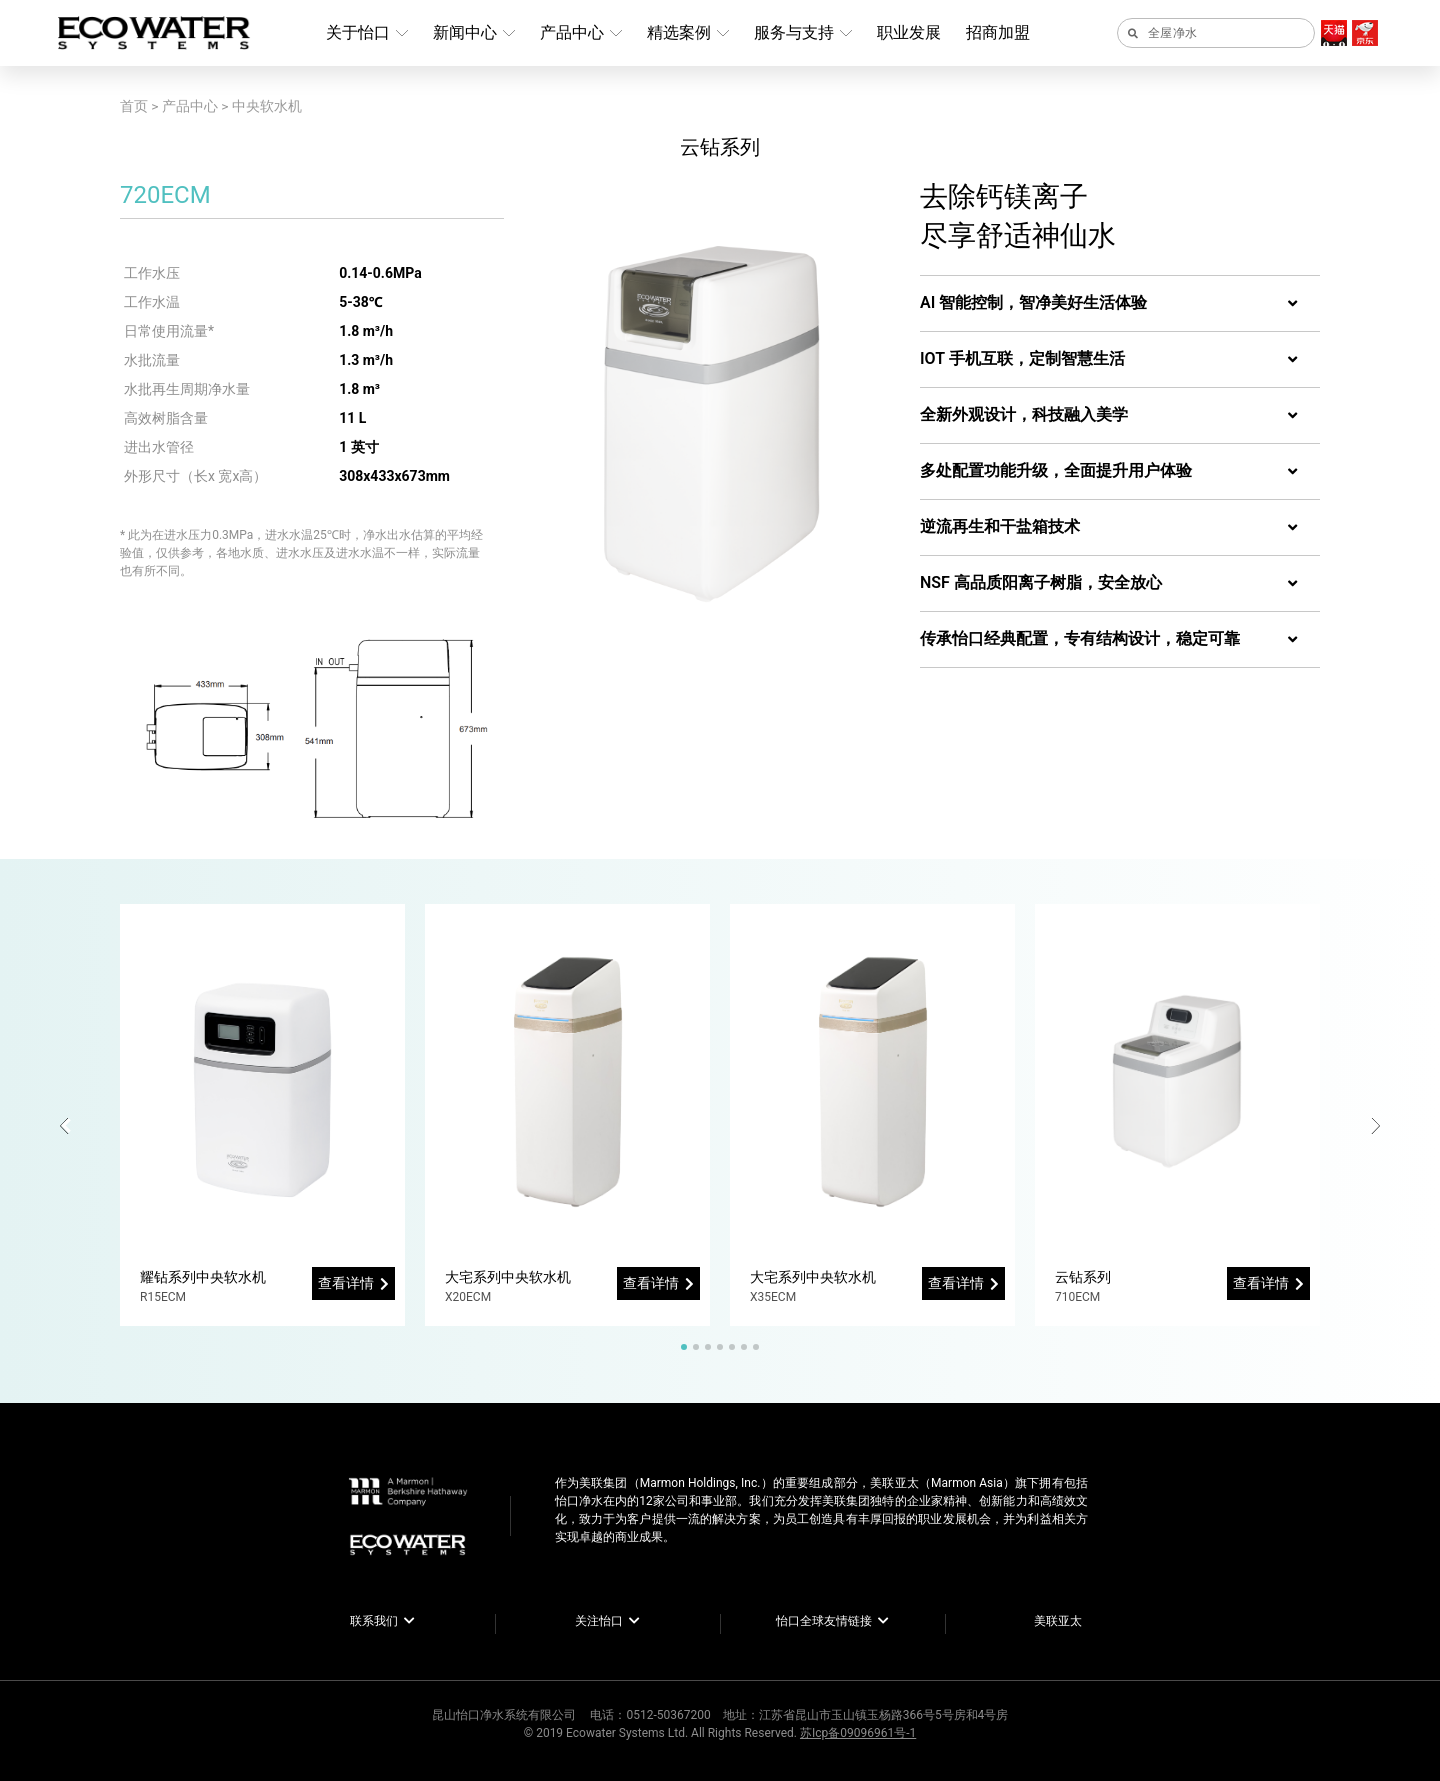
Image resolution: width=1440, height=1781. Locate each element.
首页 (134, 106)
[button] (68, 1126)
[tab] (1120, 304)
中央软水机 (267, 106)
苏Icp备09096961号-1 (858, 1733)
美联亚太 (1058, 1621)
